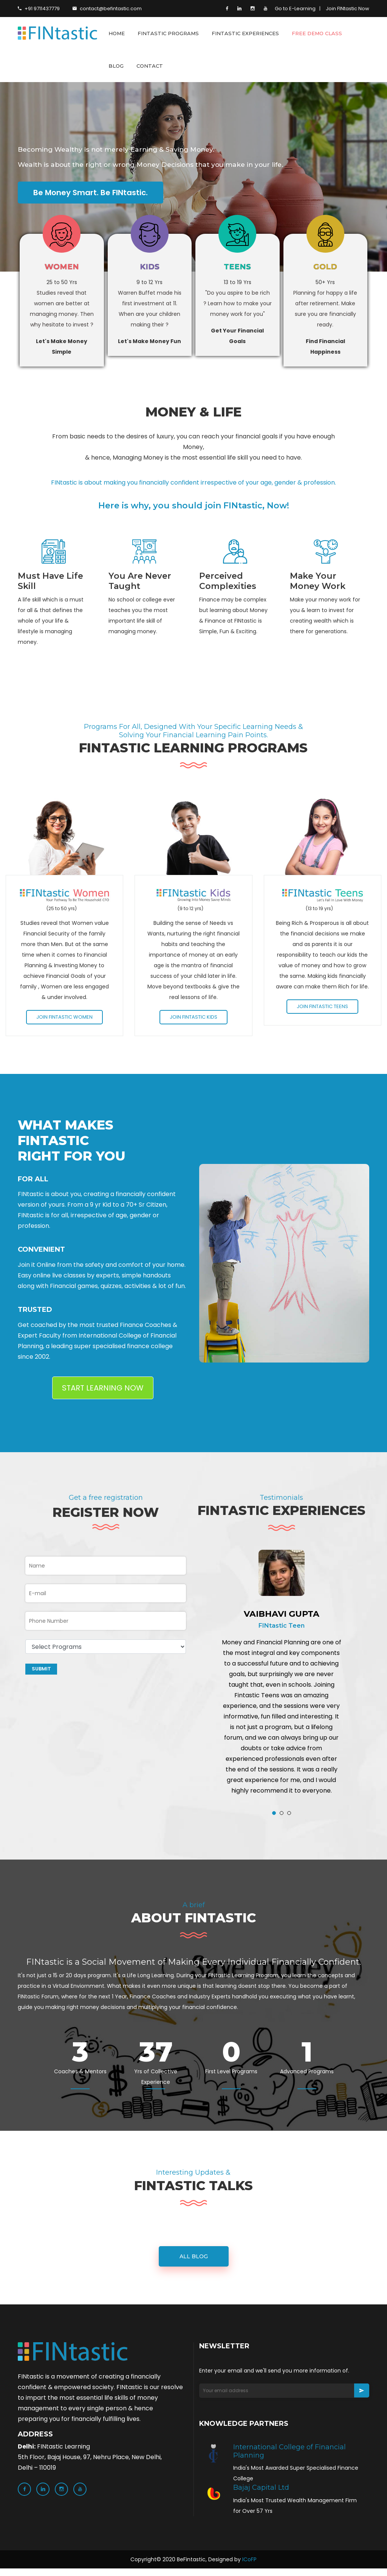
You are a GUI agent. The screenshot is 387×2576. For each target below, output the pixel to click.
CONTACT (149, 66)
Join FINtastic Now (347, 8)
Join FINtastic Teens (322, 1009)
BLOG (116, 66)
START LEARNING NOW (103, 1390)
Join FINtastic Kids (193, 1019)
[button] (274, 1815)
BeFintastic (191, 2567)
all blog (194, 2264)
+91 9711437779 (39, 8)
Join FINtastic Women (64, 1019)
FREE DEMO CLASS (317, 33)
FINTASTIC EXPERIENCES (245, 33)
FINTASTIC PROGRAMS (168, 33)
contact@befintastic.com (107, 8)
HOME (116, 33)
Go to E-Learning (295, 8)
